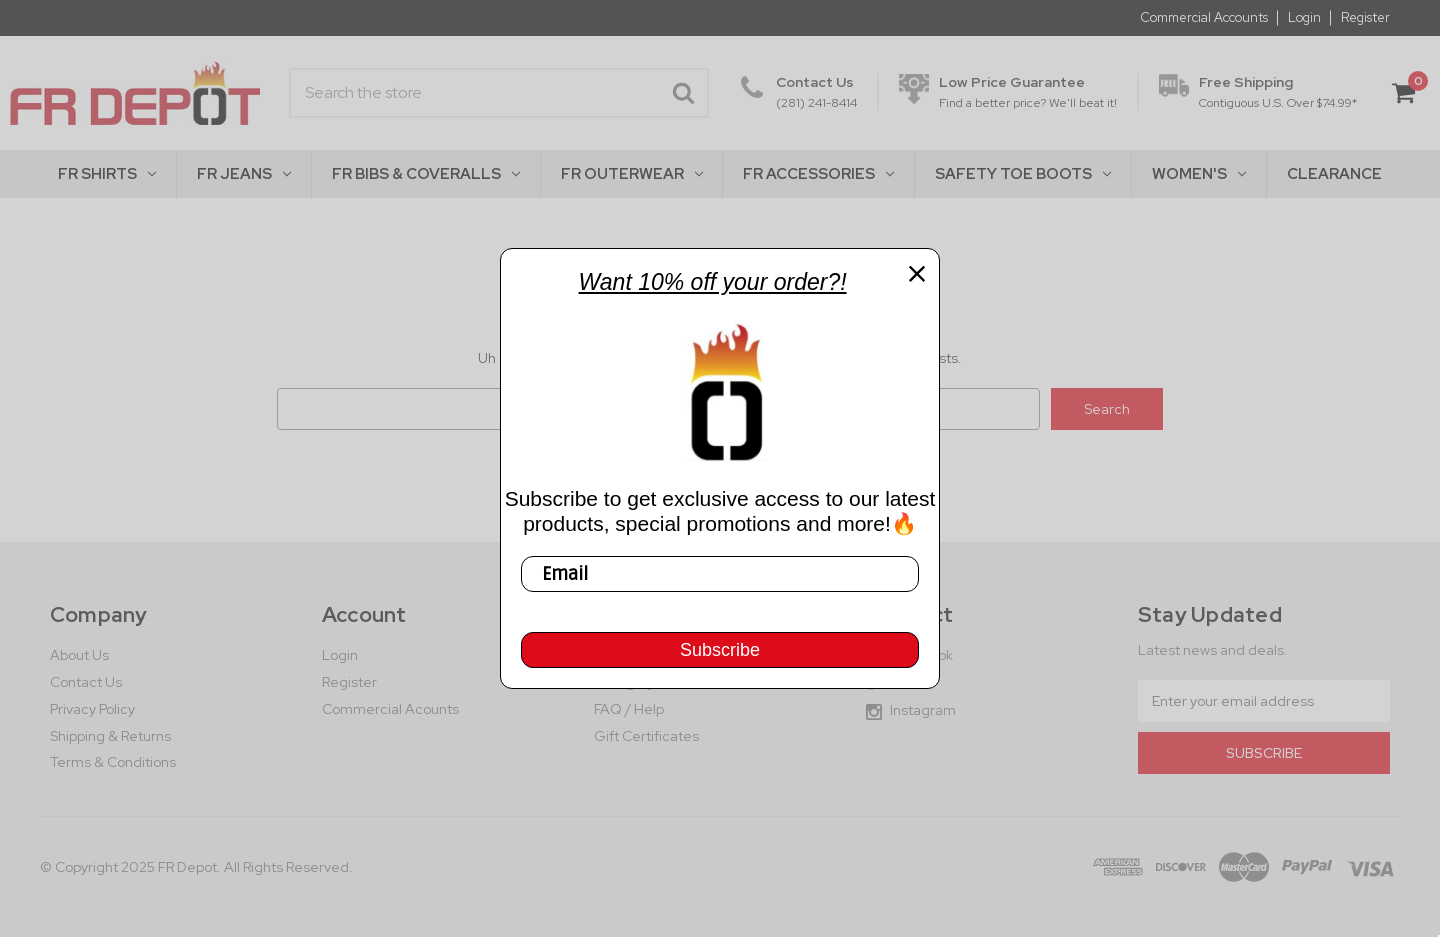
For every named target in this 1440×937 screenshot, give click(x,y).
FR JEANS (244, 174)
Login (1304, 18)
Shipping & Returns (110, 736)
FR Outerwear (632, 174)
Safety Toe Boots (1023, 174)
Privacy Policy (92, 709)
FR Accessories (818, 174)
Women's (1199, 174)
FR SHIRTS (107, 174)
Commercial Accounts (1204, 18)
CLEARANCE (1334, 174)
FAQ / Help (629, 709)
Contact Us (86, 682)
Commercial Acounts (390, 709)
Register (1365, 18)
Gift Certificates (646, 736)
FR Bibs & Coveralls (426, 174)
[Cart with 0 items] (1403, 92)
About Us (79, 655)
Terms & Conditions (113, 762)
